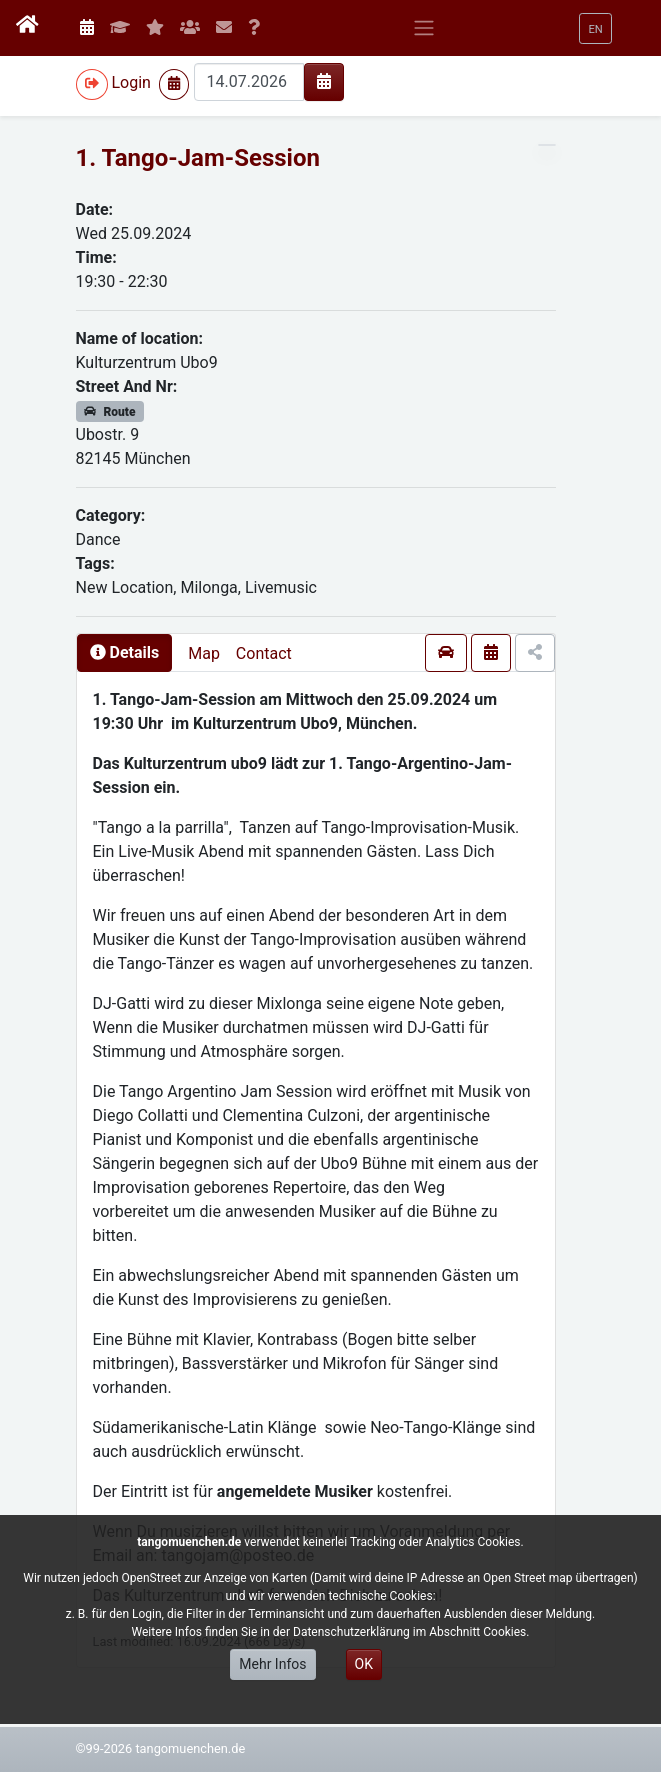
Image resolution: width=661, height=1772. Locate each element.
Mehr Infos (272, 1664)
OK (364, 1664)
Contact (264, 653)
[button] (595, 28)
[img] (324, 81)
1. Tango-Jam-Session (198, 158)
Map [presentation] (204, 653)
